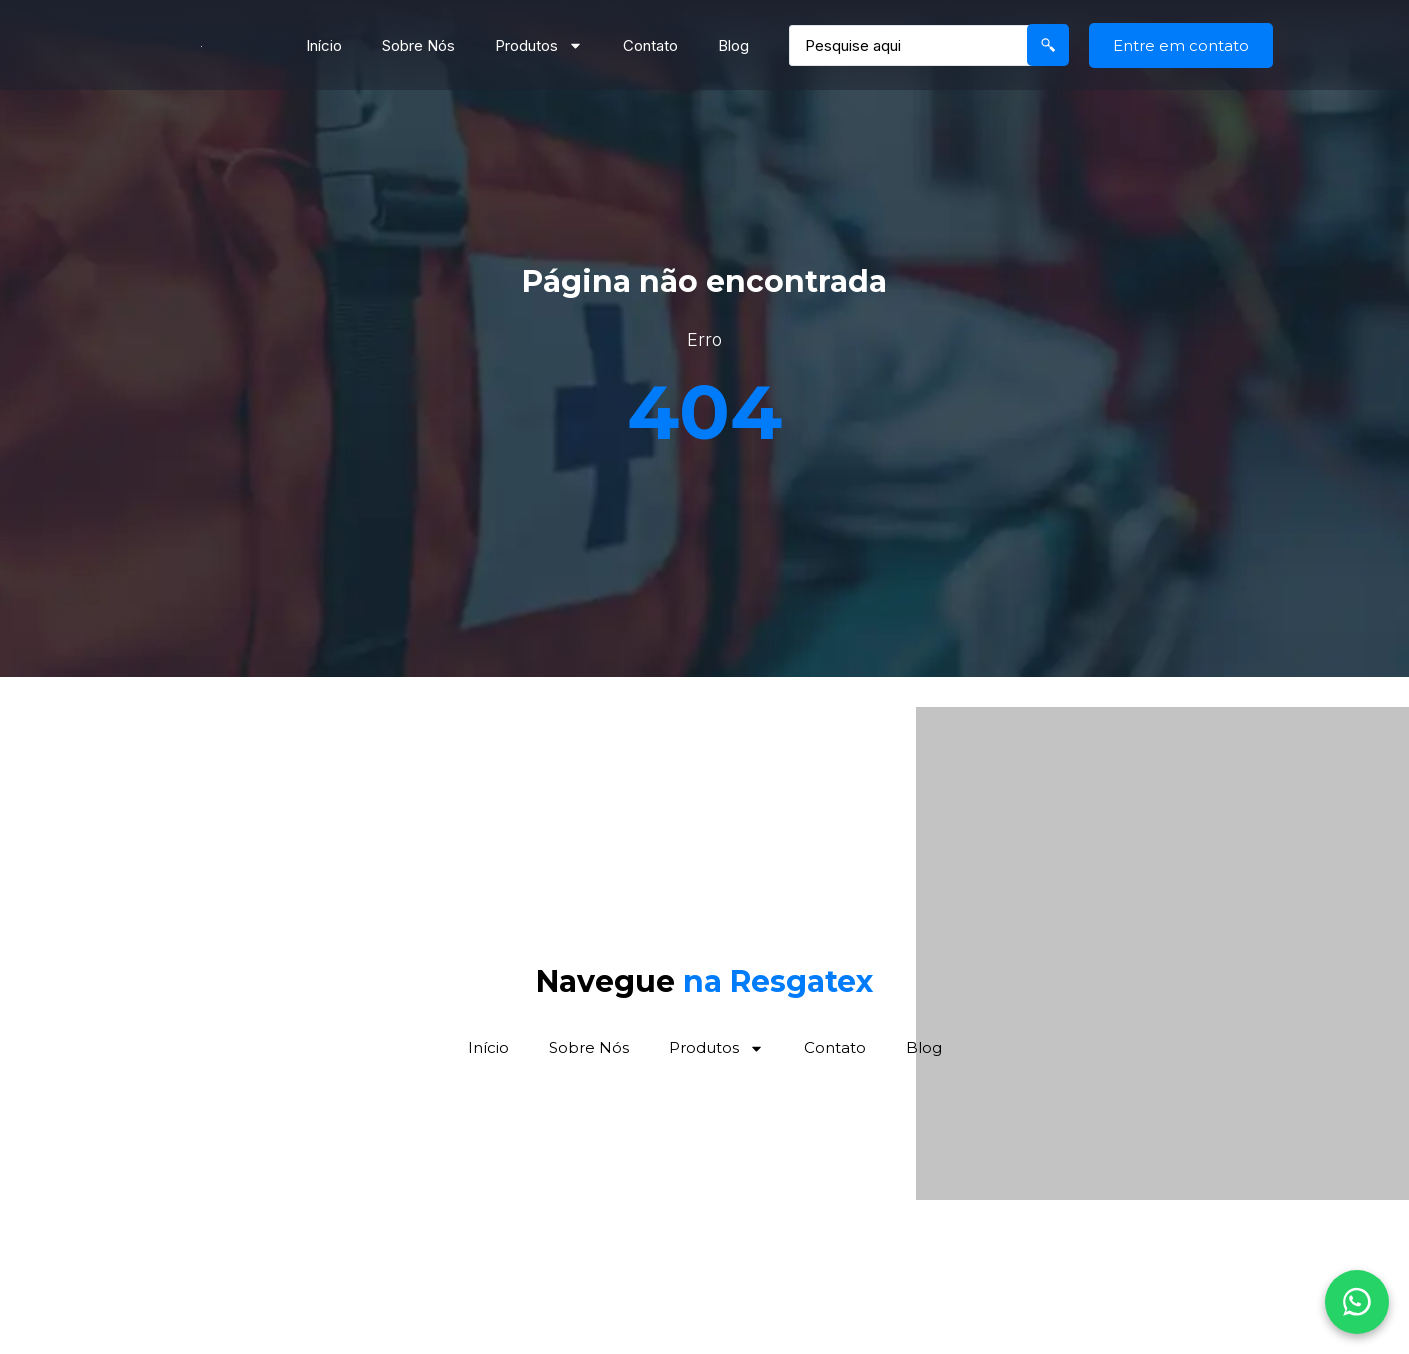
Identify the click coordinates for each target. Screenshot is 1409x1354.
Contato (650, 45)
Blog (733, 45)
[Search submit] (1048, 45)
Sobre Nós (418, 45)
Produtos (539, 45)
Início (324, 45)
